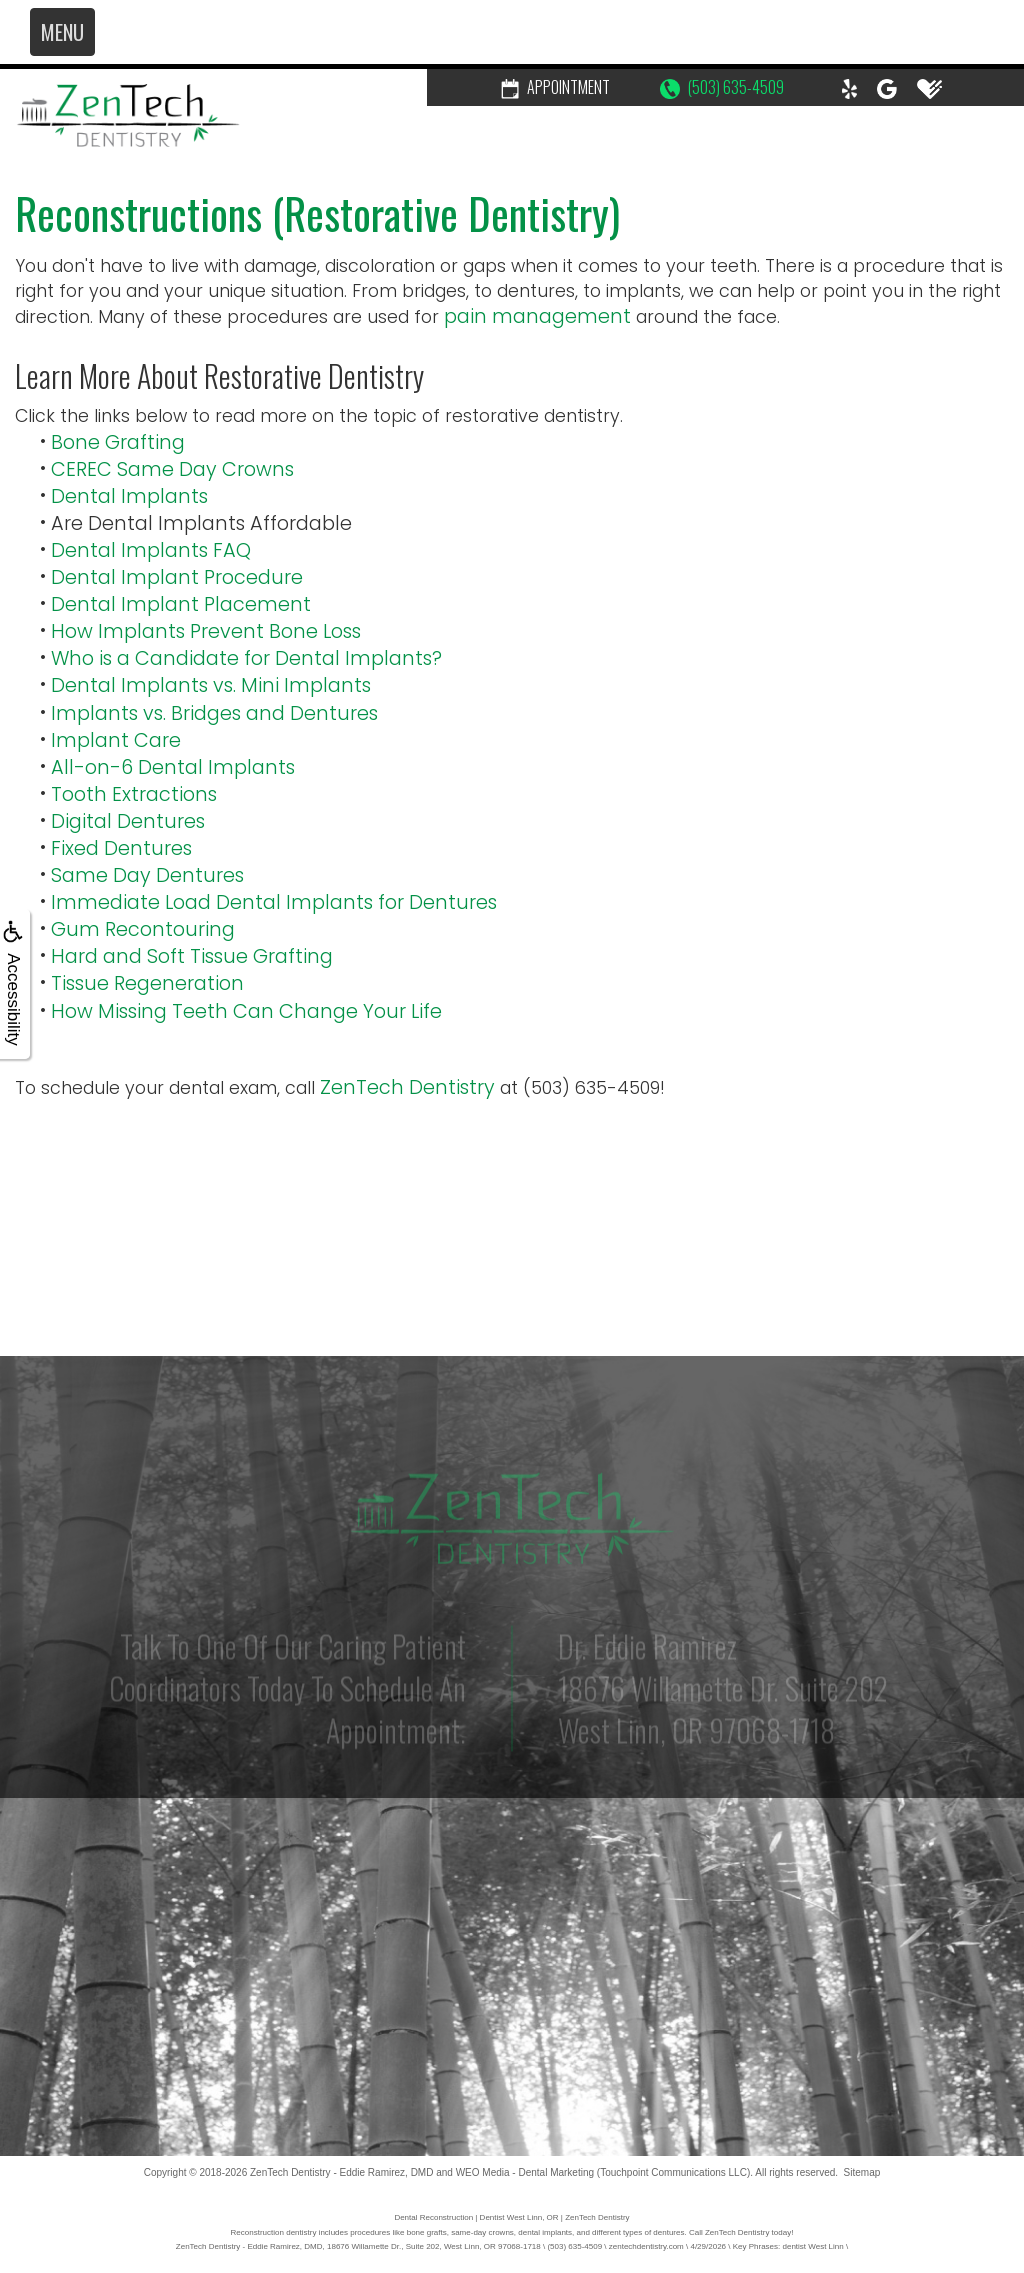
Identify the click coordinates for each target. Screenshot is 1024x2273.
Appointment (555, 87)
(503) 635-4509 (722, 87)
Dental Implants (129, 496)
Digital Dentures (128, 821)
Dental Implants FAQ (151, 550)
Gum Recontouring (143, 929)
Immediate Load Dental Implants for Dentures (274, 902)
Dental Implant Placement (181, 604)
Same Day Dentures (147, 875)
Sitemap (862, 2172)
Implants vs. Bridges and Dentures (214, 713)
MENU (62, 32)
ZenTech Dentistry (407, 1087)
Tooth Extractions (134, 794)
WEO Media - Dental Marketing (525, 2172)
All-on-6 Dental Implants (173, 767)
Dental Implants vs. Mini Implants (211, 685)
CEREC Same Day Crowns (172, 469)
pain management (537, 316)
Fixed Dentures (121, 848)
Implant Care (116, 740)
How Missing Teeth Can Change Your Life (246, 1011)
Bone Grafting (118, 442)
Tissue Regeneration (147, 983)
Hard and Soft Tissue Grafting (192, 956)
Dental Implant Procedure (177, 577)
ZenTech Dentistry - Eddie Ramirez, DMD (341, 2172)
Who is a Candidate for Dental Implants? (246, 658)
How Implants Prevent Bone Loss (206, 631)
